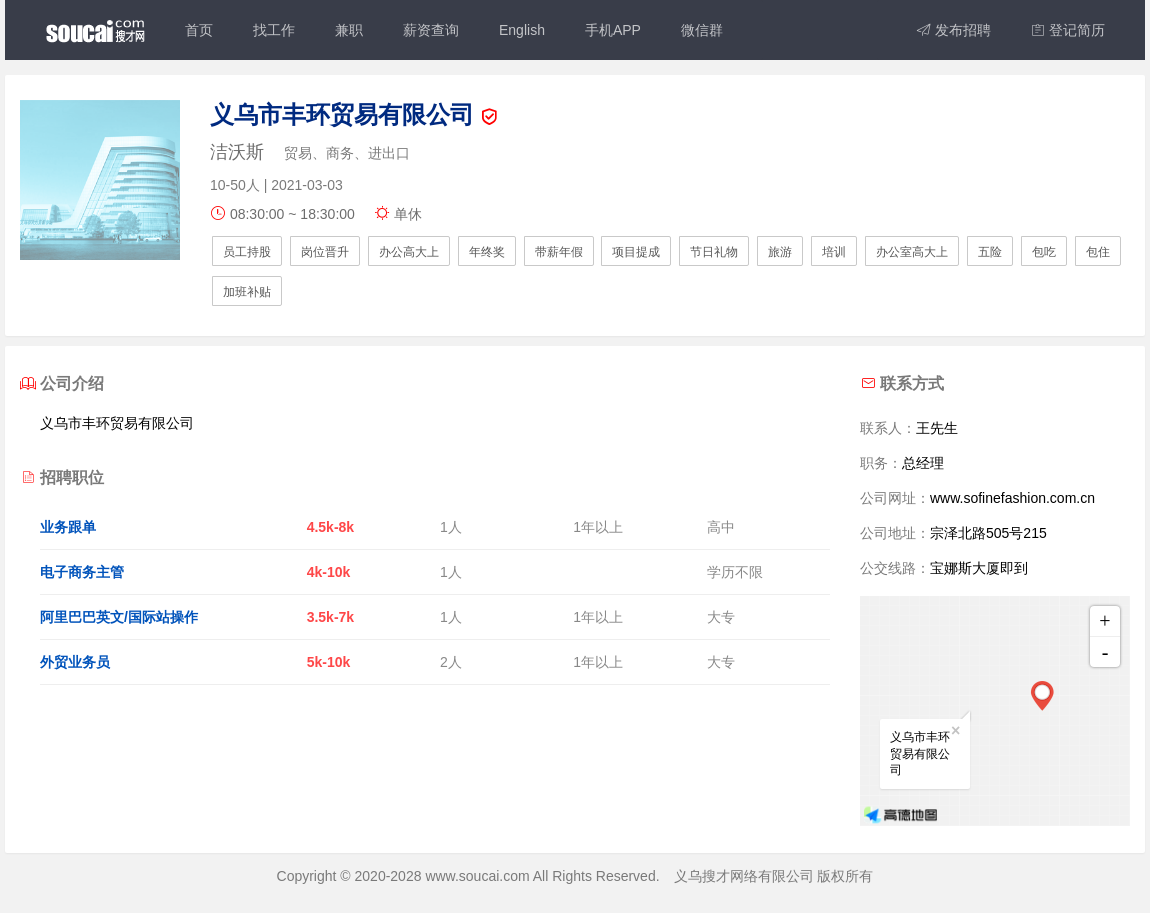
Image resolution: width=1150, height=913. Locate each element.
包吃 (1044, 252)
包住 (1098, 252)
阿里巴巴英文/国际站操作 (119, 617)
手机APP (613, 30)
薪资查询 (431, 30)
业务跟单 (68, 527)
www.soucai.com (477, 876)
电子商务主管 (82, 572)
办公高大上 (409, 252)
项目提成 (636, 252)
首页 (199, 30)
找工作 (274, 30)
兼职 (349, 30)
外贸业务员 (75, 662)
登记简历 (1068, 30)
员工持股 (247, 252)
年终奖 (487, 252)
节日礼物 (714, 252)
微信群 (702, 30)
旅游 (780, 252)
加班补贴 (247, 292)
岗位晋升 (325, 252)
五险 (990, 252)
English (522, 30)
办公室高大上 (912, 252)
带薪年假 (559, 252)
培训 (834, 252)
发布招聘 (954, 30)
